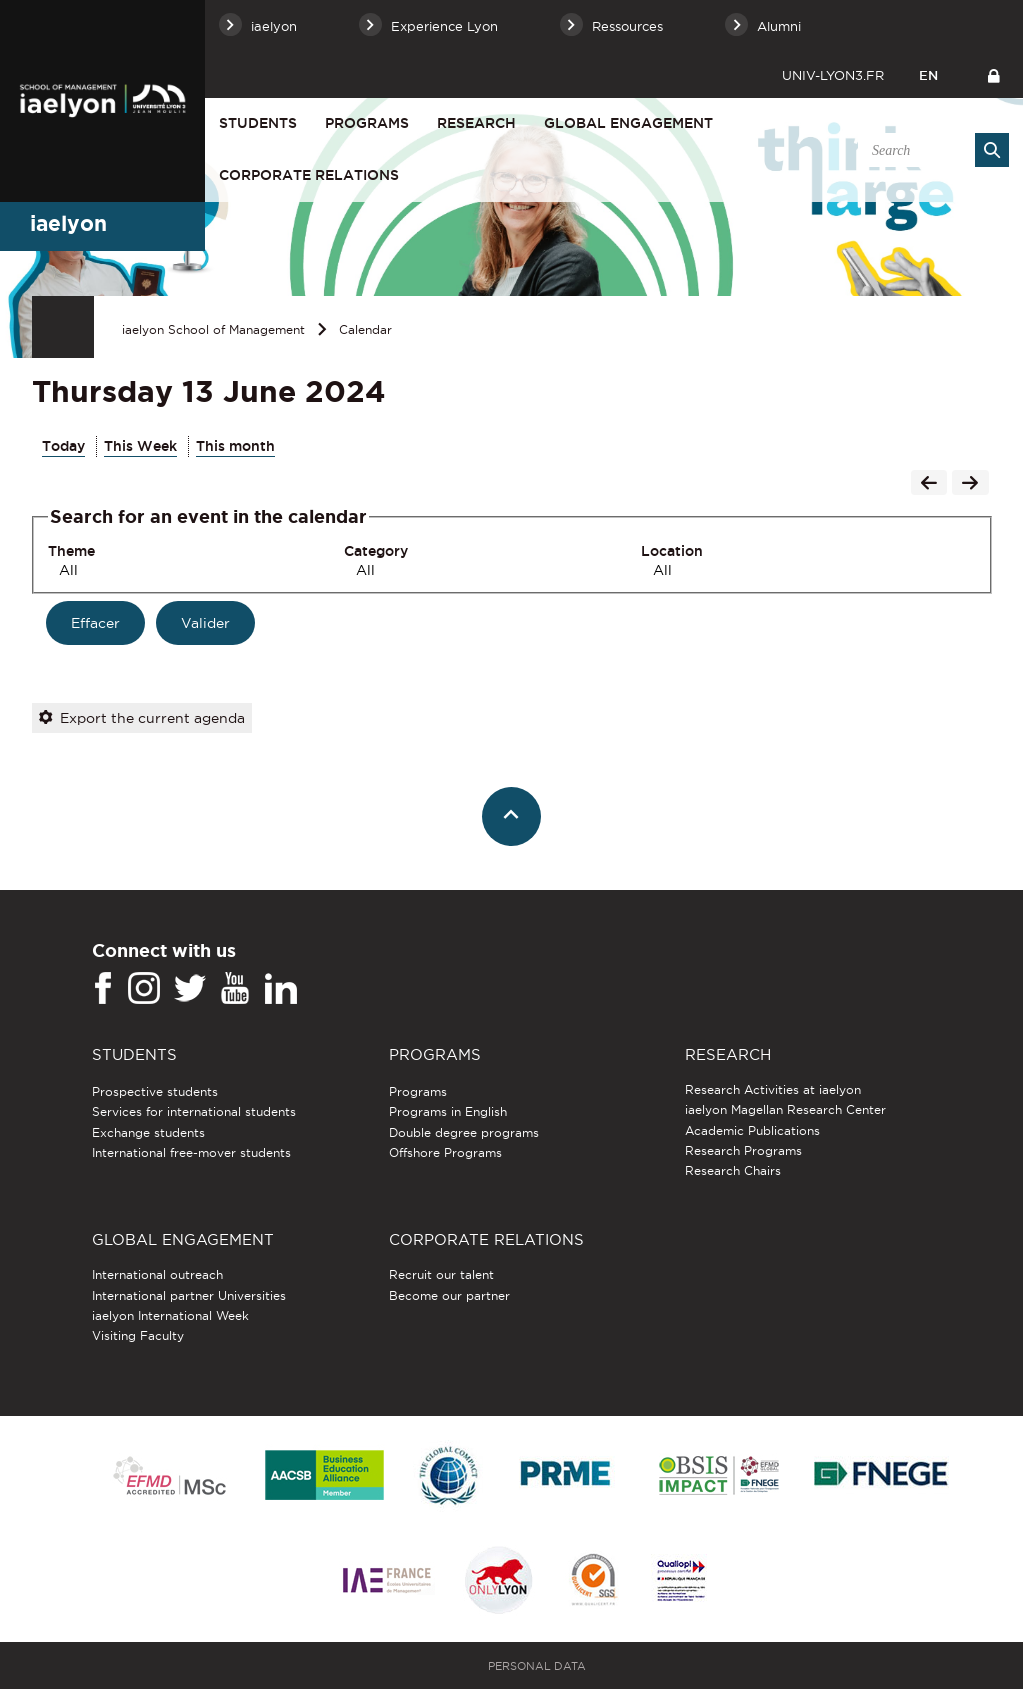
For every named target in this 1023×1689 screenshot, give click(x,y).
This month (235, 446)
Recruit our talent (441, 1274)
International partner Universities (189, 1295)
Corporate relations (309, 175)
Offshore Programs (445, 1152)
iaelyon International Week (170, 1315)
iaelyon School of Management (213, 329)
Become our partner (449, 1295)
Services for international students (194, 1111)
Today (63, 446)
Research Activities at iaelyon (773, 1089)
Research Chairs (733, 1170)
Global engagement (628, 123)
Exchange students (148, 1132)
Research (476, 123)
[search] (930, 150)
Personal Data (537, 1666)
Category (376, 551)
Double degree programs (464, 1132)
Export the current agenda (142, 718)
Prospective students (155, 1091)
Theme (71, 551)
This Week (140, 446)
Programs (367, 123)
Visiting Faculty (138, 1335)
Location (672, 551)
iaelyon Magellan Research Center (785, 1109)
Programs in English (448, 1111)
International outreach (157, 1274)
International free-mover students (191, 1152)
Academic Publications (752, 1130)
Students (258, 123)
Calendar (365, 329)
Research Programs (743, 1150)
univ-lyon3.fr (833, 75)
